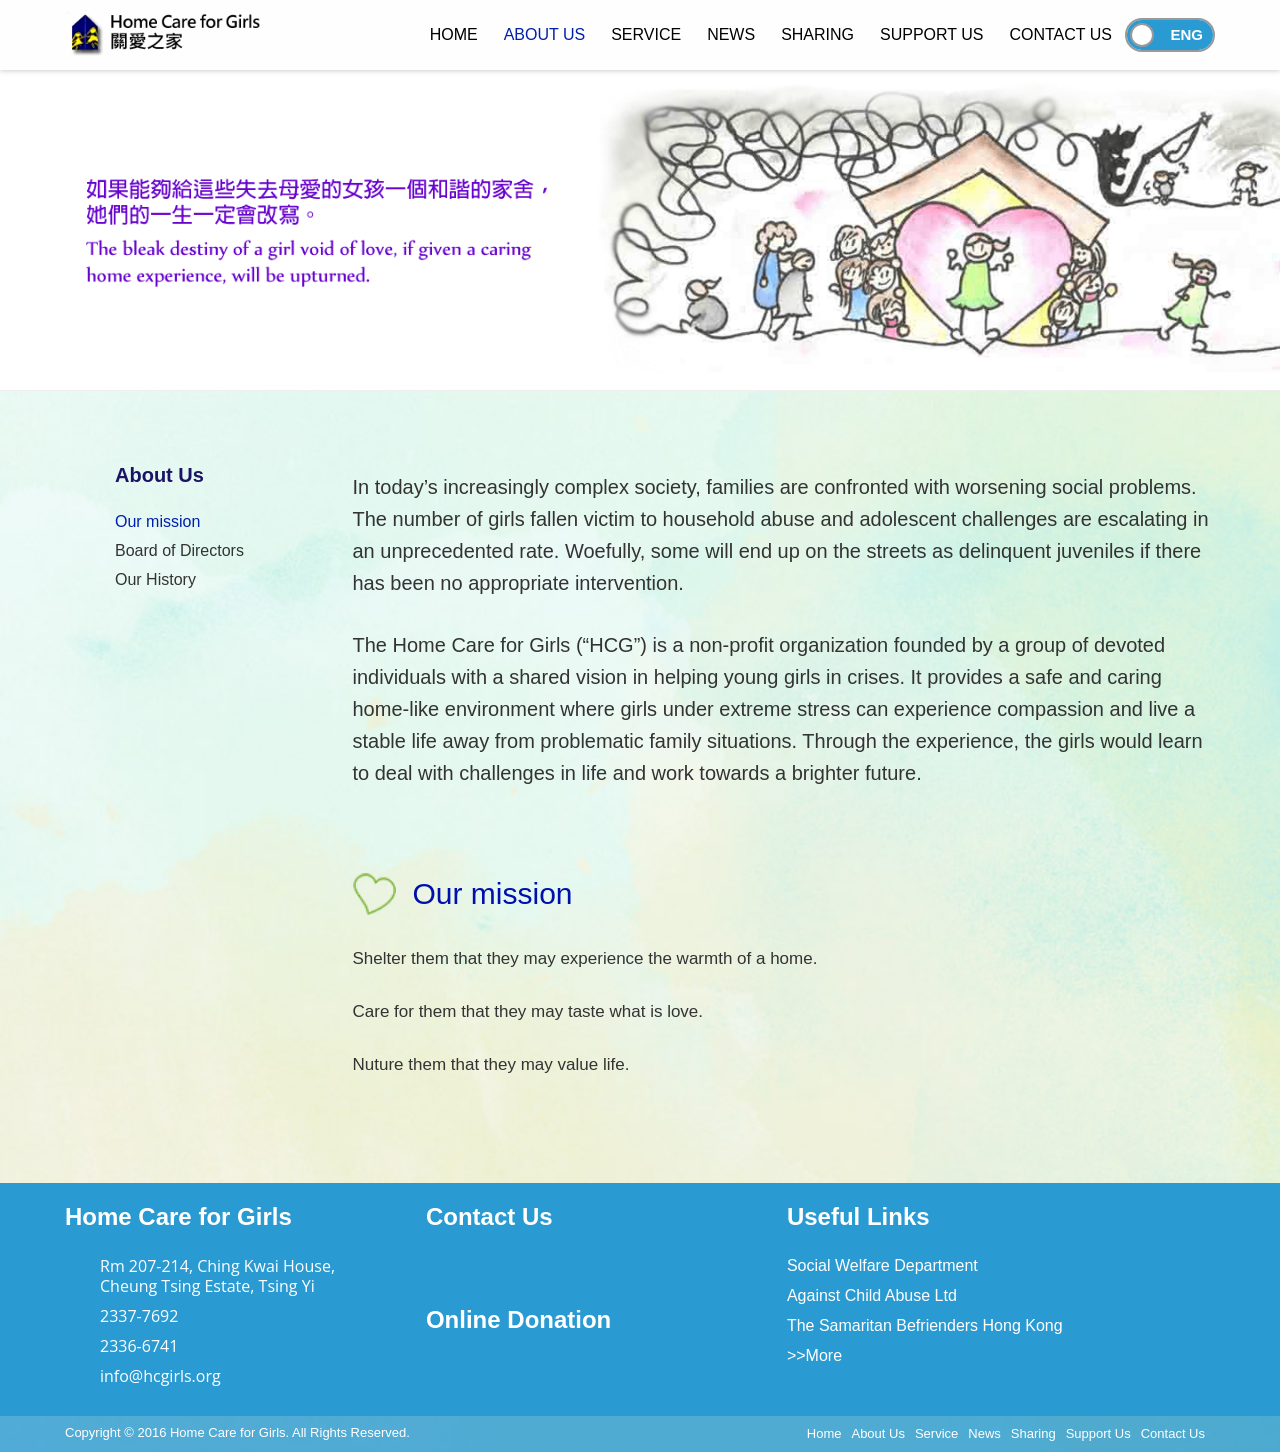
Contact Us (489, 1216)
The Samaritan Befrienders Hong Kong (925, 1325)
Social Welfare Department (882, 1265)
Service (936, 1433)
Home (824, 1433)
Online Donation (518, 1319)
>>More (814, 1355)
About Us (877, 1433)
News (984, 1433)
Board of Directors (179, 550)
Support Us (1098, 1433)
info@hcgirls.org (160, 1376)
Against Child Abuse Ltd (872, 1295)
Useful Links (858, 1216)
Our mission (157, 521)
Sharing (1033, 1433)
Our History (155, 579)
